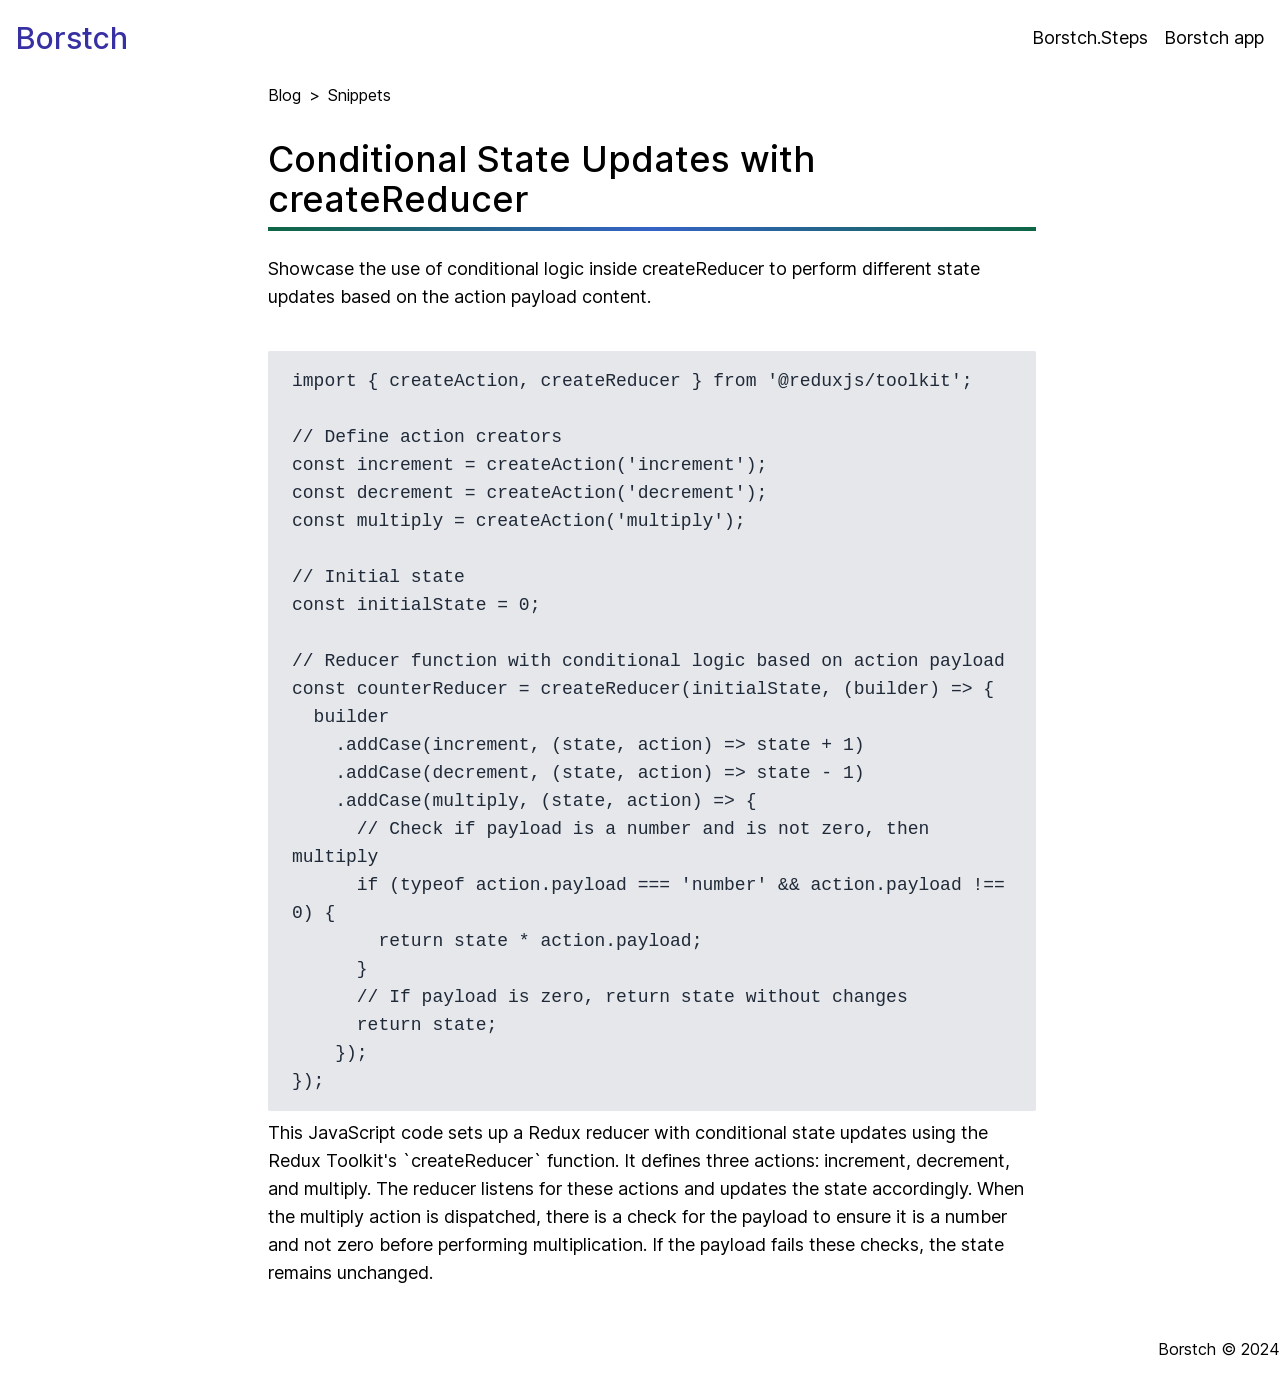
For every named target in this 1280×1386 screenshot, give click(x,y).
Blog (284, 95)
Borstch (72, 38)
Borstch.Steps (1090, 37)
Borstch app (1214, 37)
